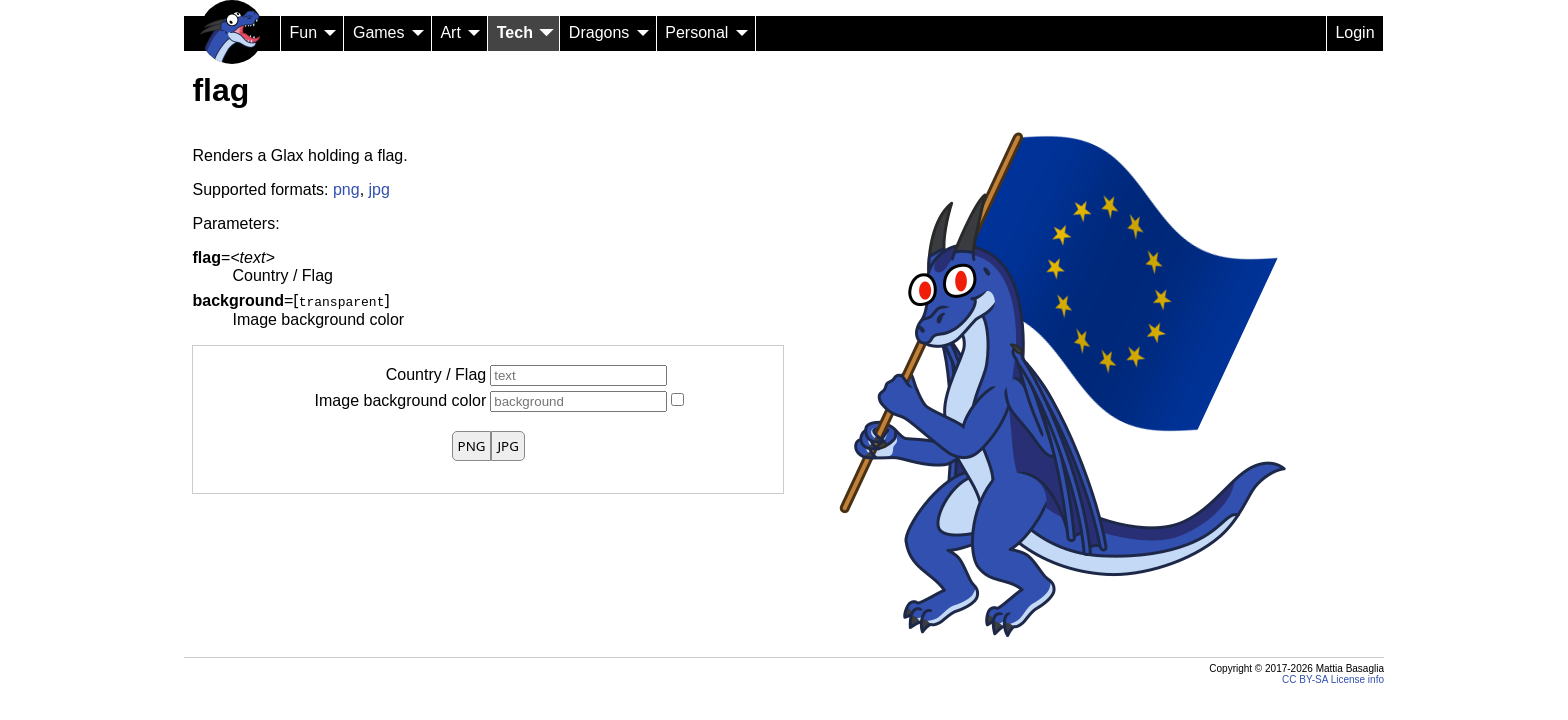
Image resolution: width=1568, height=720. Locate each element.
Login (1354, 32)
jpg (379, 189)
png (346, 189)
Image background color (401, 400)
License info (1357, 679)
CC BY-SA (1305, 679)
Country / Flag (436, 374)
